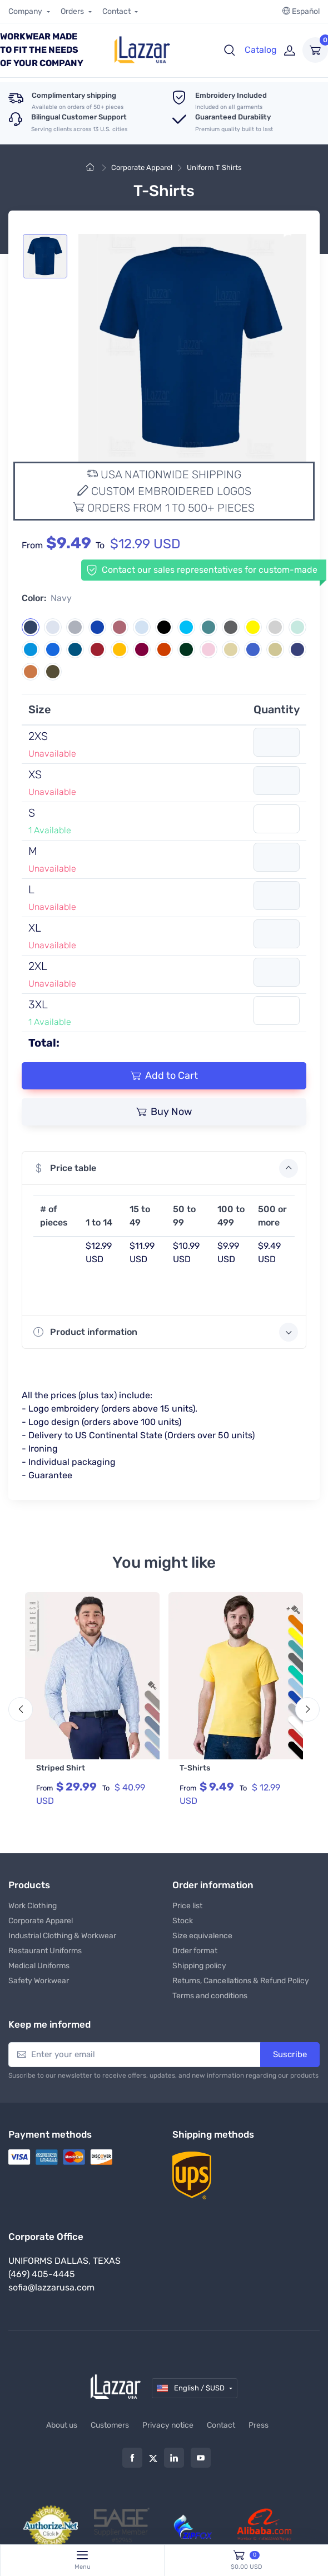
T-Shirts (195, 1768)
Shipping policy (199, 1965)
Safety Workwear (38, 1980)
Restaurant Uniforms (45, 1950)
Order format (194, 1950)
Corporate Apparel (141, 167)
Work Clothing (32, 1905)
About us (61, 2424)
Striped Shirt (60, 1768)
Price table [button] (165, 1168)
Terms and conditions (209, 1995)
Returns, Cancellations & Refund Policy (240, 1980)
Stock (182, 1920)
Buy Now (164, 1112)
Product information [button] (165, 1332)
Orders (73, 11)
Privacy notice (167, 2424)
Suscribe (290, 2053)
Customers (110, 2424)
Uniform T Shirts (214, 167)
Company (26, 11)
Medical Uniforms (38, 1965)
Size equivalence (202, 1935)
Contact (117, 11)
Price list (187, 1905)
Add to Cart (164, 1075)
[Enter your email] (134, 2053)
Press (259, 2424)
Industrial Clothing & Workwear (62, 1935)
